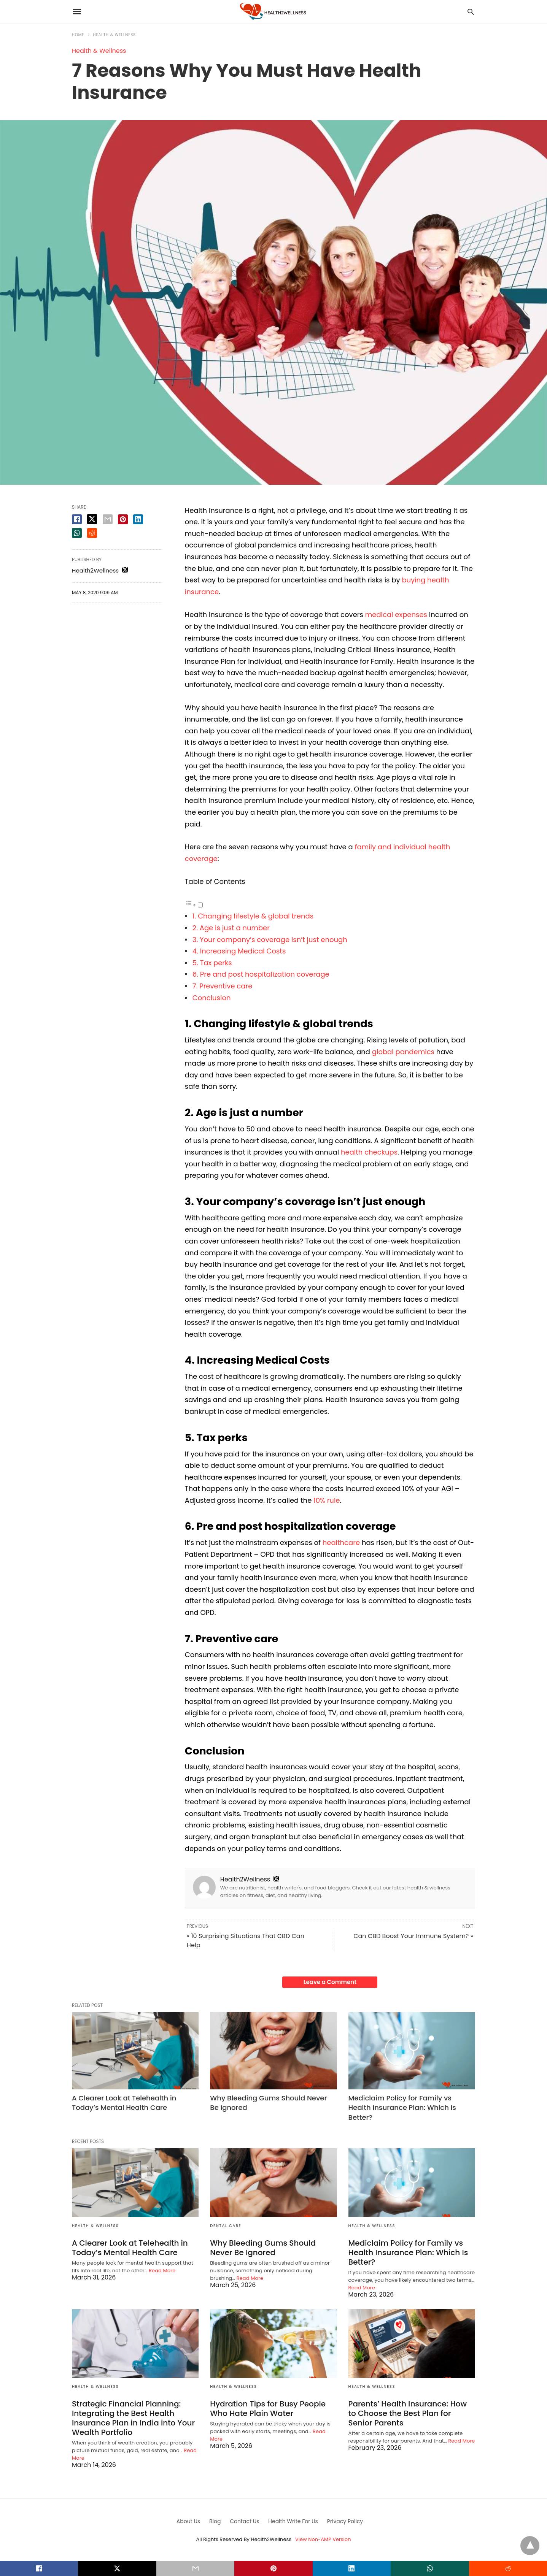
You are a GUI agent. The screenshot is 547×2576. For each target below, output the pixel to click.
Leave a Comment (330, 1982)
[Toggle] (200, 905)
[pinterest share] (123, 519)
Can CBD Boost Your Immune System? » (413, 1936)
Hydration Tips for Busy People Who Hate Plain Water (268, 2408)
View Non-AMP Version (323, 2539)
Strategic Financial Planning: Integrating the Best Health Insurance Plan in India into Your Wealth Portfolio (133, 2418)
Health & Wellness (114, 35)
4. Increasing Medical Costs (240, 951)
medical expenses (396, 614)
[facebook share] (77, 519)
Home (78, 35)
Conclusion (211, 997)
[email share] (108, 519)
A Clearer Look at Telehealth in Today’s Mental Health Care (124, 2102)
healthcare (341, 1542)
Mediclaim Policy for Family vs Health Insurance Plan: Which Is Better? (402, 2107)
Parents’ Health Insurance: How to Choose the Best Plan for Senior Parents (407, 2413)
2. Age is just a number (232, 928)
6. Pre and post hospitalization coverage (261, 974)
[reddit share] (92, 533)
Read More (162, 2270)
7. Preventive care (223, 986)
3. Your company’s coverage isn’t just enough (270, 939)
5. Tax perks (212, 963)
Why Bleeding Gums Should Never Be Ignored (263, 2248)
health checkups (369, 1152)
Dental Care (225, 2226)
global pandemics (403, 1051)
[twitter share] (92, 519)
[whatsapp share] (77, 533)
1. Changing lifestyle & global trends (253, 916)
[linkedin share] (138, 519)
